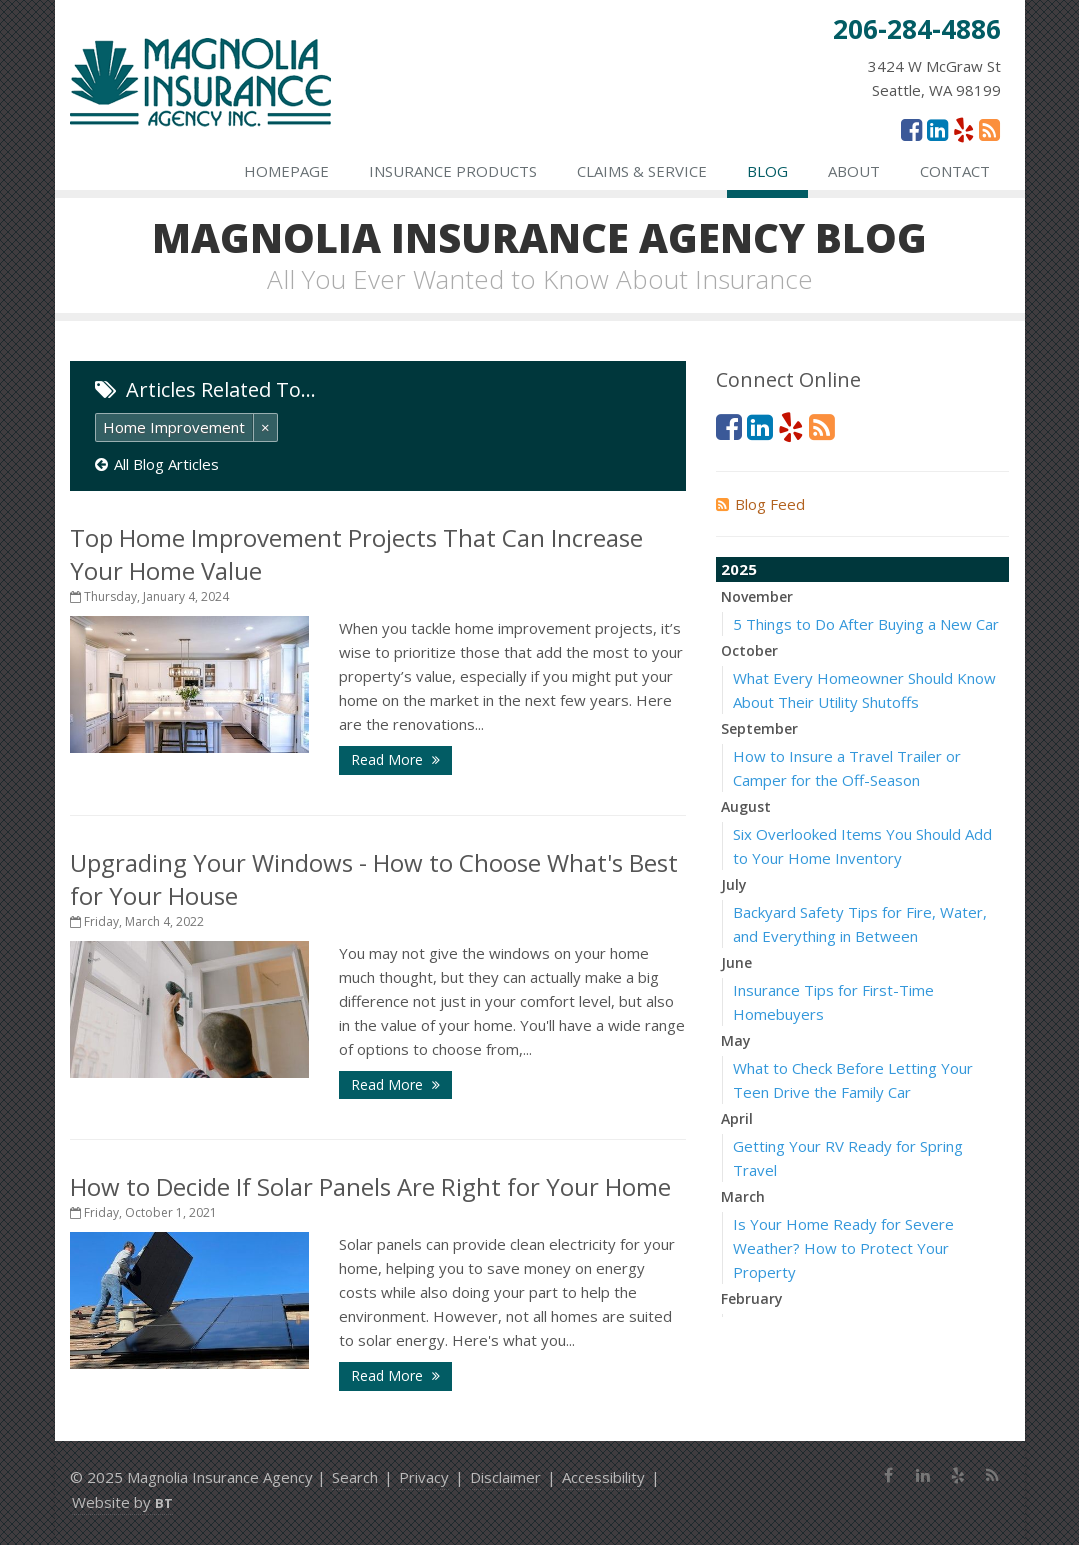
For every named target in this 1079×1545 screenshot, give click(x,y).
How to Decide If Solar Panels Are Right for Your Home (370, 1186)
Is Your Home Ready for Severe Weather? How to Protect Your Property (843, 1248)
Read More (395, 759)
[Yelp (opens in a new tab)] (963, 129)
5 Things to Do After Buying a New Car (866, 624)
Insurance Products (453, 171)
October (749, 650)
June (736, 962)
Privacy (424, 1477)
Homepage (286, 171)
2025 (739, 569)
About (854, 171)
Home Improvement (174, 427)
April (737, 1118)
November (757, 596)
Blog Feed (760, 504)
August (746, 806)
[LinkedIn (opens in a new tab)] (937, 129)
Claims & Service (642, 171)
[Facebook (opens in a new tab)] (911, 129)
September (759, 728)
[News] (989, 129)
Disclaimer (505, 1477)
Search (355, 1477)
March (743, 1196)
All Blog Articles (157, 464)
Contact (955, 171)
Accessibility (603, 1477)
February (752, 1298)
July (734, 884)
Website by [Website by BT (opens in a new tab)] (122, 1502)
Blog (767, 171)
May (736, 1040)
